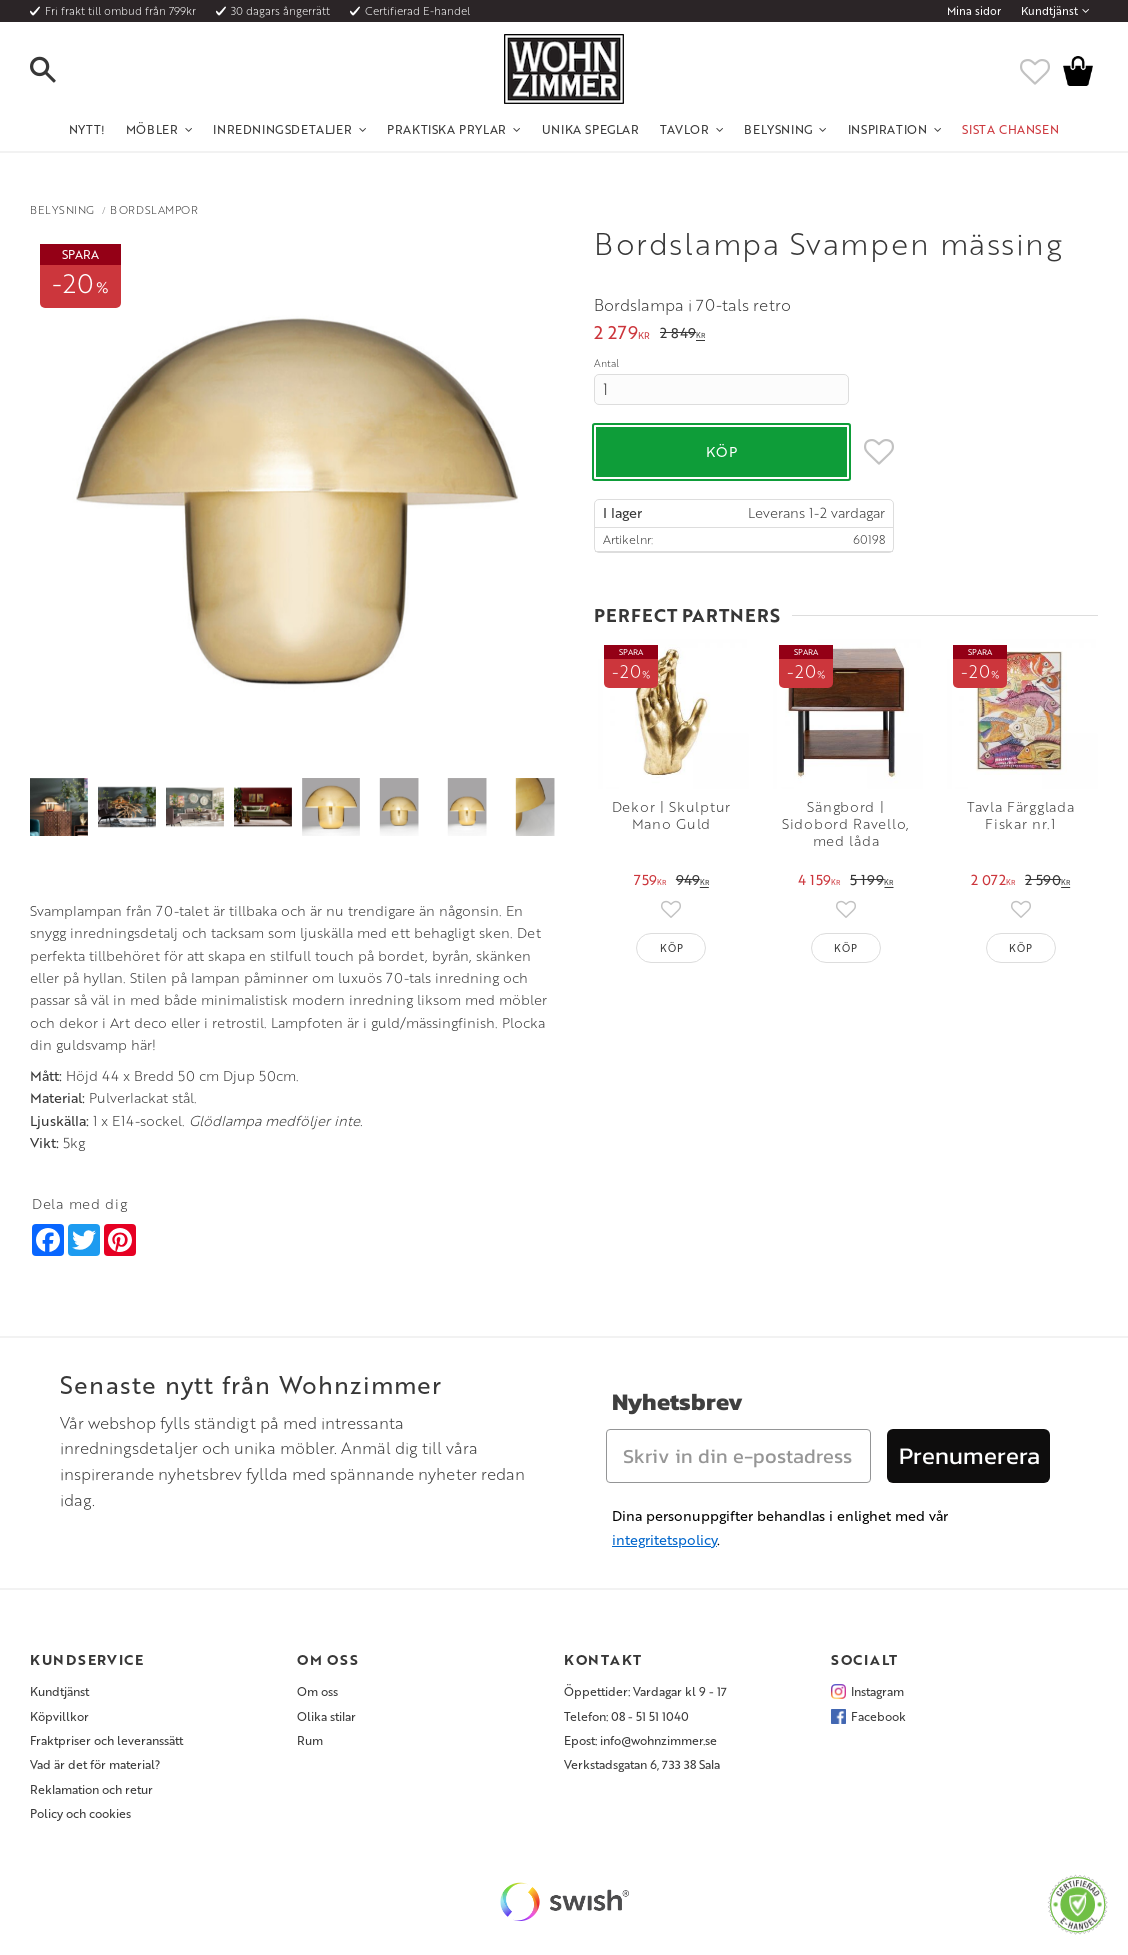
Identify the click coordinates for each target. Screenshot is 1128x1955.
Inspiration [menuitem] (888, 129)
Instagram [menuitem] (877, 1691)
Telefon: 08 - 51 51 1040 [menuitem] (626, 1716)
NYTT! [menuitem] (87, 129)
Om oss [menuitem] (317, 1691)
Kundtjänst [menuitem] (1049, 11)
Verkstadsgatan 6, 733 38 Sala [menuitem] (642, 1764)
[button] (60, 71)
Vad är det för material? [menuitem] (95, 1764)
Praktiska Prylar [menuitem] (447, 129)
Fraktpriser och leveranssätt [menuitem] (106, 1740)
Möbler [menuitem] (152, 129)
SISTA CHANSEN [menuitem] (1010, 129)
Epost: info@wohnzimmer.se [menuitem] (640, 1740)
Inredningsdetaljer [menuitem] (282, 129)
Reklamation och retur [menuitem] (91, 1789)
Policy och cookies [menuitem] (80, 1813)
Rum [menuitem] (310, 1740)
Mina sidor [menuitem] (974, 11)
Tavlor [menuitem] (685, 129)
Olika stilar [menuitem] (326, 1716)
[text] (622, 334)
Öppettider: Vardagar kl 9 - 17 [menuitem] (645, 1691)
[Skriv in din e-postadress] (738, 1456)
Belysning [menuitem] (778, 129)
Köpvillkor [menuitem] (59, 1716)
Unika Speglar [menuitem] (591, 129)
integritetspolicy (664, 1539)
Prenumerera (969, 1455)
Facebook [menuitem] (878, 1716)
